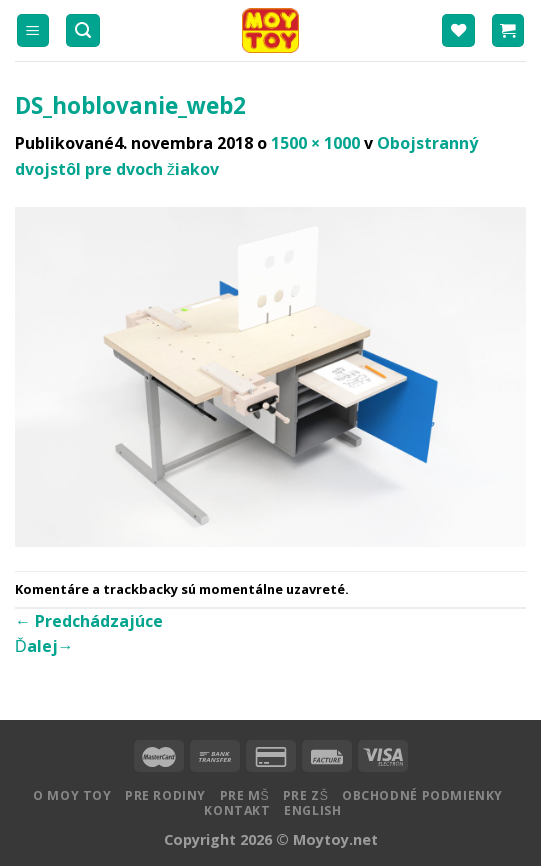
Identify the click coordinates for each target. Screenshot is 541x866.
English (312, 810)
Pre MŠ (245, 795)
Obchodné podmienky (422, 795)
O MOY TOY (72, 795)
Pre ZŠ (306, 795)
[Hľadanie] (83, 30)
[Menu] (33, 30)
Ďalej (44, 646)
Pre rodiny (165, 795)
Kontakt (237, 810)
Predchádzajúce (89, 621)
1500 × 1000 (315, 143)
